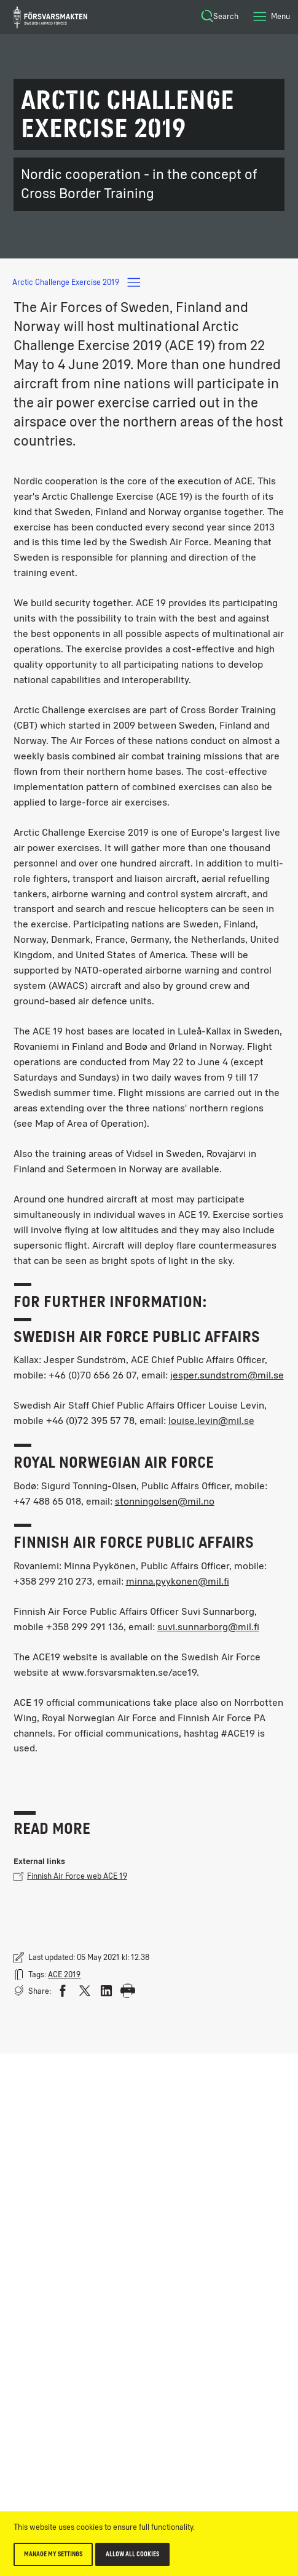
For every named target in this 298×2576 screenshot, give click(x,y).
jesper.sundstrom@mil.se (227, 1375)
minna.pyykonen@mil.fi (177, 1581)
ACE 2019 (64, 1974)
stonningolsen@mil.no (164, 1501)
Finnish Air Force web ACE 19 (70, 1876)
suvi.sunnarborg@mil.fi (208, 1627)
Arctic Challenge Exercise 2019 (77, 282)
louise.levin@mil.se (211, 1420)
